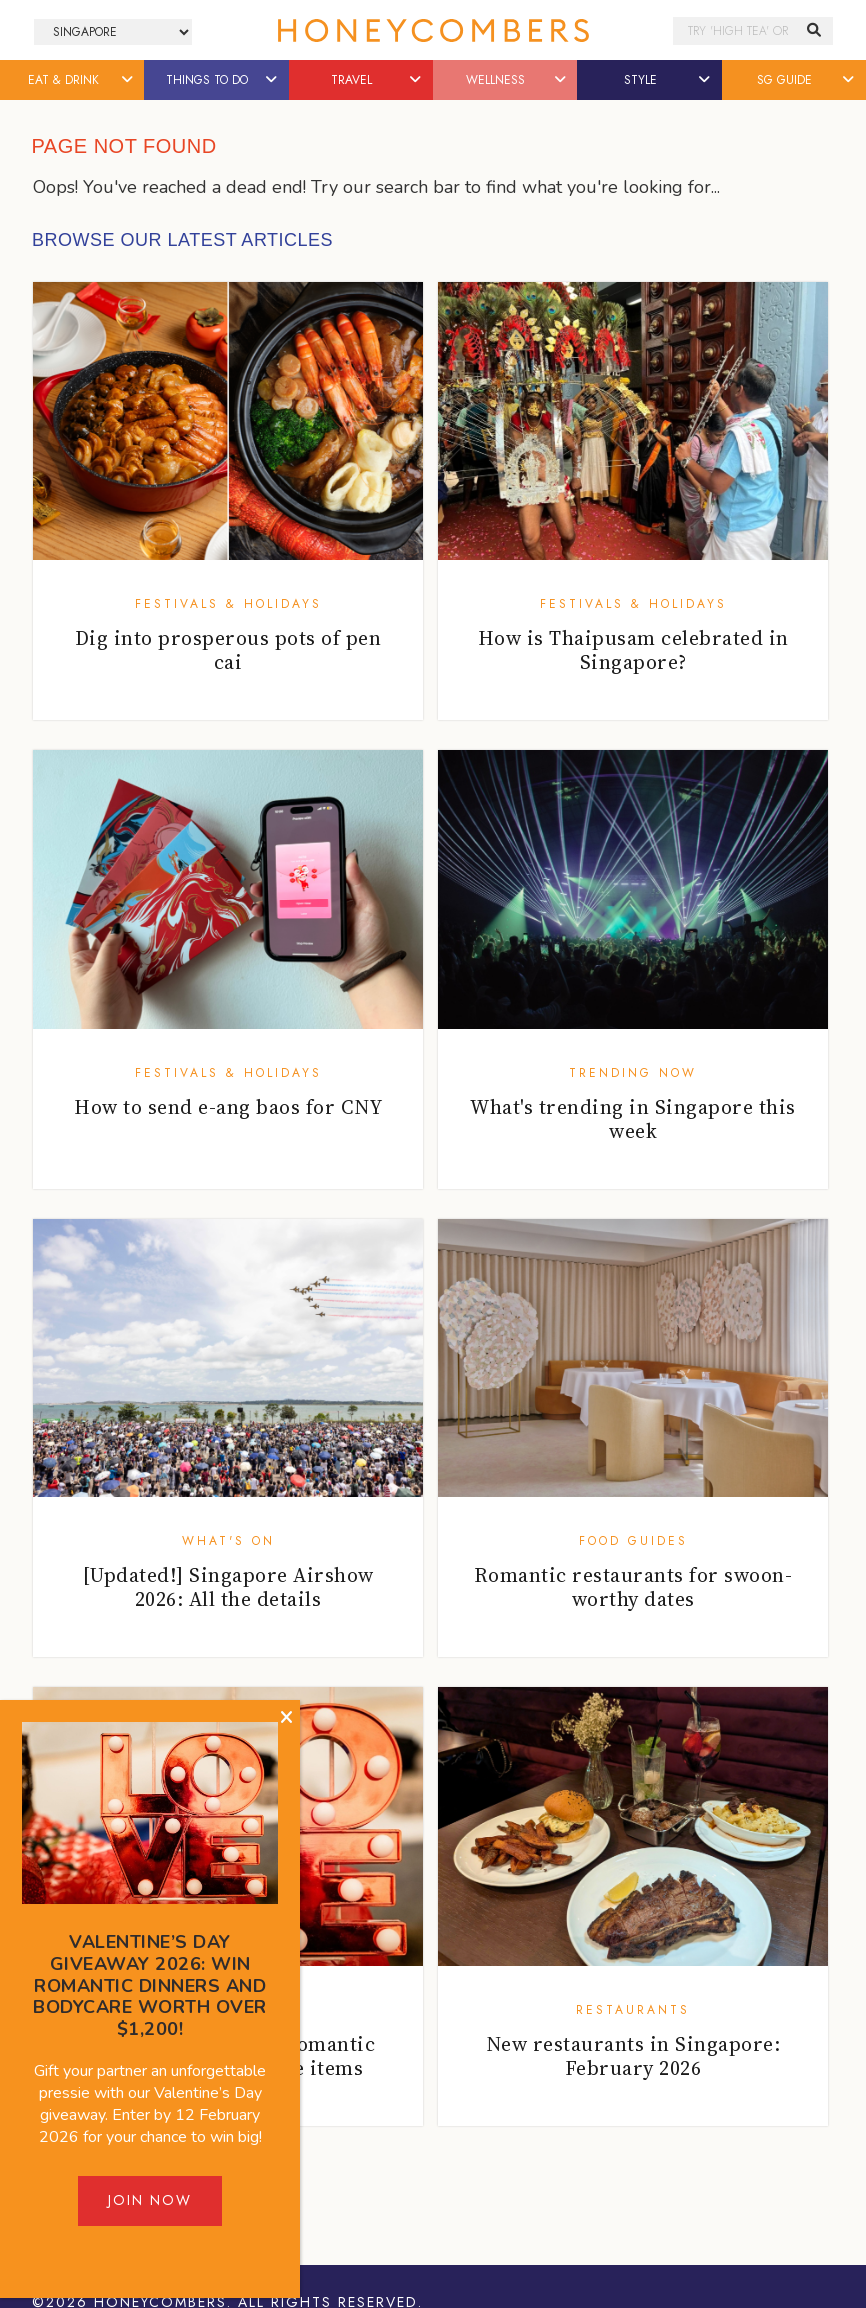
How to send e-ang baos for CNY (228, 1107)
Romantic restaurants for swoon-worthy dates (633, 1587)
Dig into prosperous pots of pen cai (228, 650)
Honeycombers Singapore (433, 30)
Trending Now (633, 1073)
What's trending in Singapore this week (633, 1119)
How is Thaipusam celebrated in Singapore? (633, 650)
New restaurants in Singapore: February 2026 (633, 2056)
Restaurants (633, 2010)
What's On (228, 1541)
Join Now (150, 2200)
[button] (128, 80)
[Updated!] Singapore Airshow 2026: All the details (228, 1587)
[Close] (286, 1718)
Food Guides (633, 1541)
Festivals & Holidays (228, 604)
